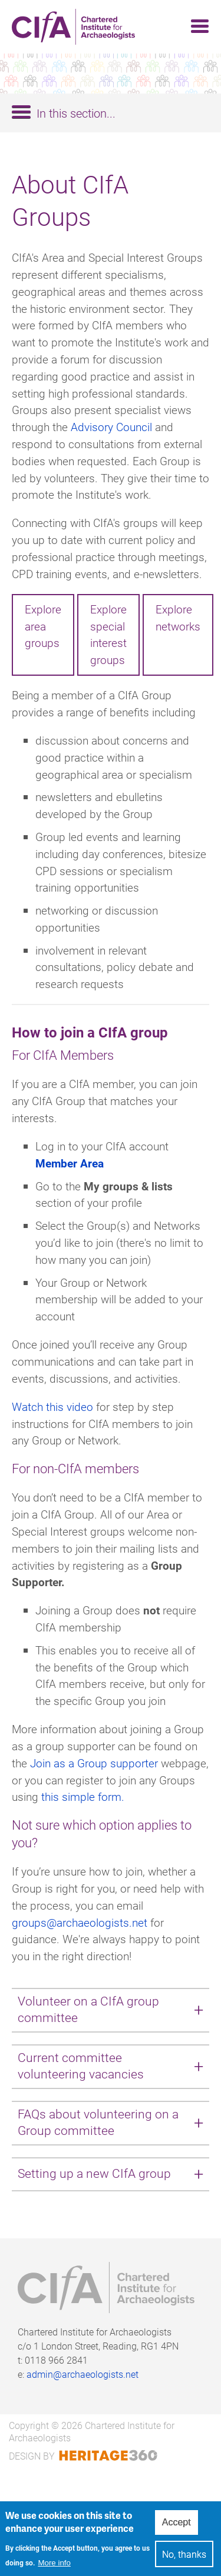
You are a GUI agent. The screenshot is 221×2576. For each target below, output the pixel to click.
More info (54, 2568)
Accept (176, 2529)
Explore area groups (43, 626)
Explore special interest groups (108, 634)
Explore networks (178, 617)
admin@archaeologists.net (82, 2374)
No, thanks (184, 2560)
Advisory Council (111, 426)
